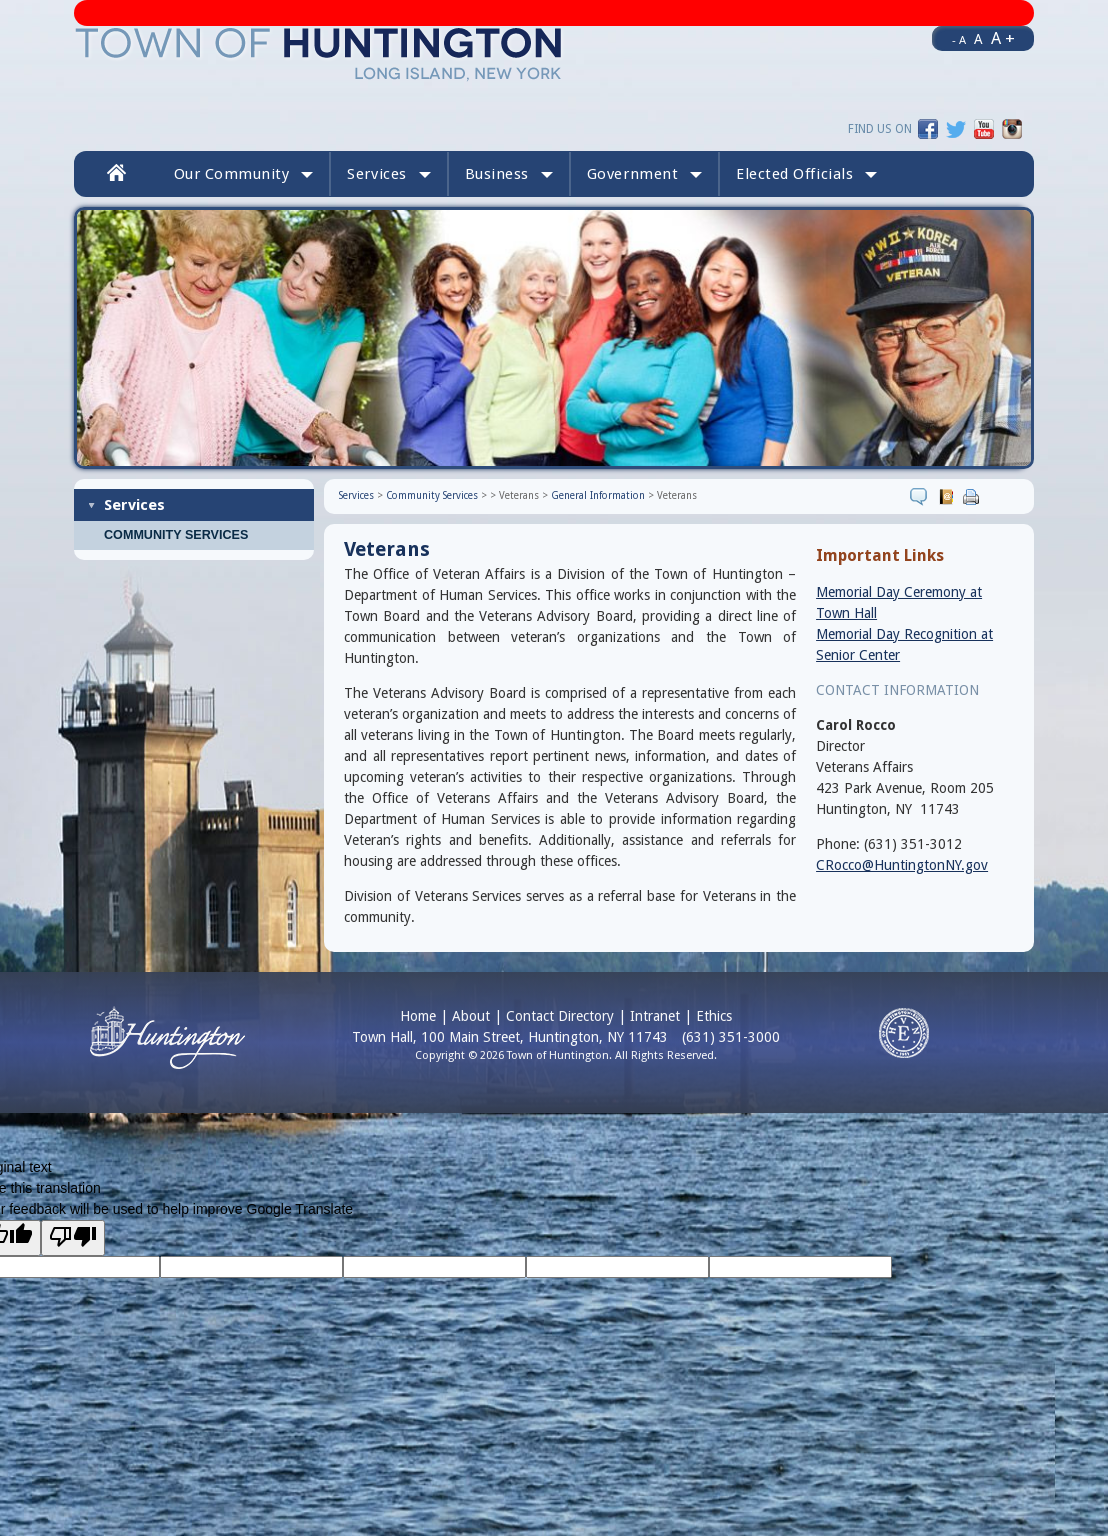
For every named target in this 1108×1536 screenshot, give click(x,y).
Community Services (176, 535)
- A (959, 40)
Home (418, 1016)
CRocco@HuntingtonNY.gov (902, 865)
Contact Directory (560, 1016)
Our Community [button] (244, 174)
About (471, 1016)
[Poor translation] (73, 1238)
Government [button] (644, 174)
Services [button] (388, 174)
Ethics (714, 1016)
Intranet (655, 1016)
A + (1003, 38)
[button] (806, 174)
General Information (598, 495)
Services (134, 505)
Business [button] (509, 174)
